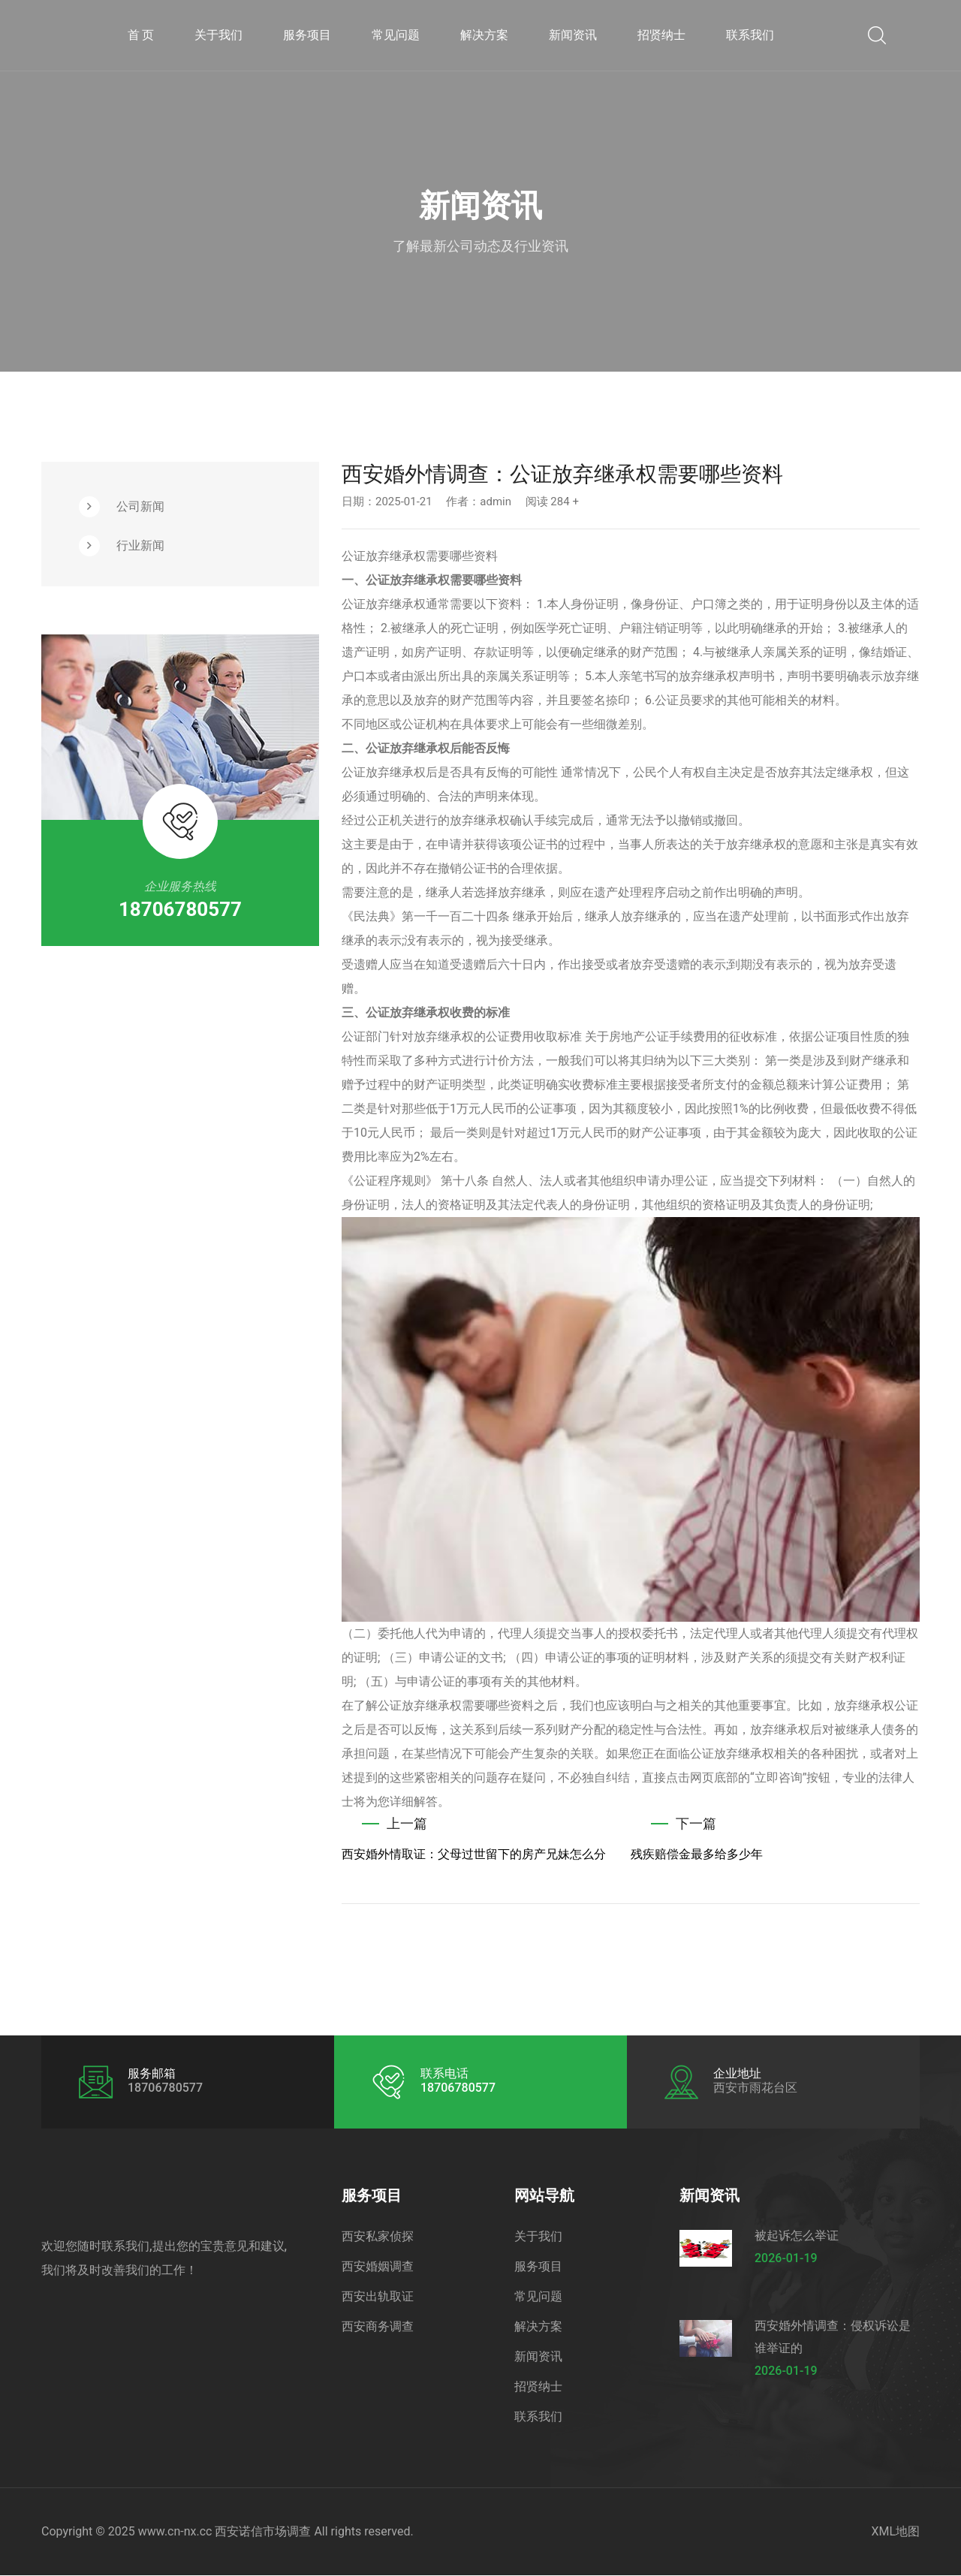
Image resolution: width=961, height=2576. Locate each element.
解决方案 (484, 35)
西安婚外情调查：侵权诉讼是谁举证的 (833, 2337)
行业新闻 (140, 545)
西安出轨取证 (378, 2297)
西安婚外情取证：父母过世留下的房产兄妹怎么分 (474, 1855)
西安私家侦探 (378, 2237)
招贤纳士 (661, 35)
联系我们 (750, 35)
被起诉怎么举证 (797, 2236)
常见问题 (396, 35)
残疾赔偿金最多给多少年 (697, 1855)
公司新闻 (140, 506)
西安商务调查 (378, 2327)
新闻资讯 (573, 35)
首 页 (141, 35)
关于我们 (218, 35)
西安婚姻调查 (378, 2267)
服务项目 (307, 35)
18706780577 (180, 909)
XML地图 (895, 2532)
